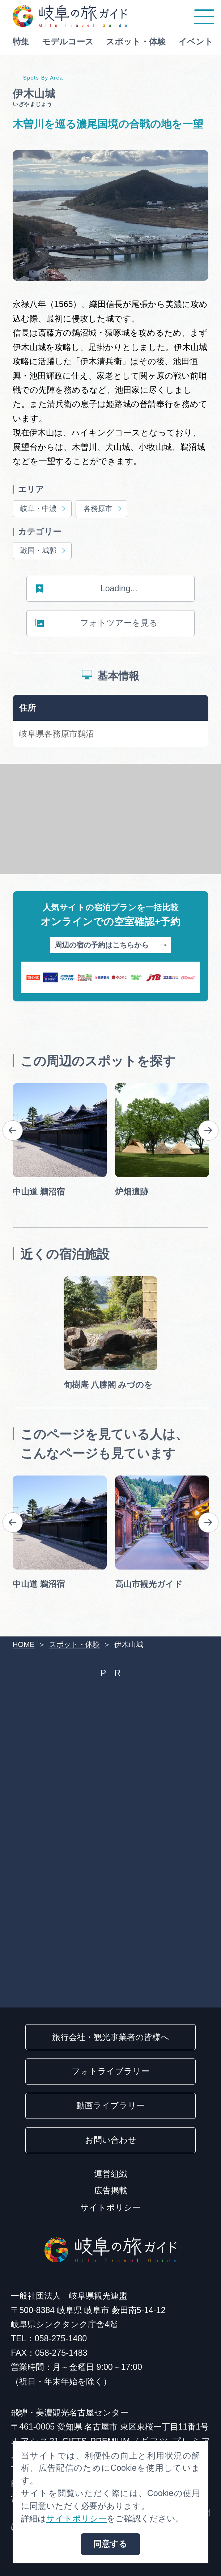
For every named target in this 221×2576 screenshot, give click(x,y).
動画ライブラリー (110, 2105)
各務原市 (103, 509)
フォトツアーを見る (96, 623)
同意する (110, 2544)
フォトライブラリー (110, 2071)
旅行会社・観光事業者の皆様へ (110, 2037)
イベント (195, 41)
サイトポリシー (110, 2207)
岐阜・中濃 (43, 509)
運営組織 (110, 2174)
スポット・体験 (136, 41)
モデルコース (68, 41)
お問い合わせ (110, 2140)
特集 (21, 41)
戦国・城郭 (43, 550)
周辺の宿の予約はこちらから (111, 945)
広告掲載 (110, 2190)
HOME (24, 1644)
